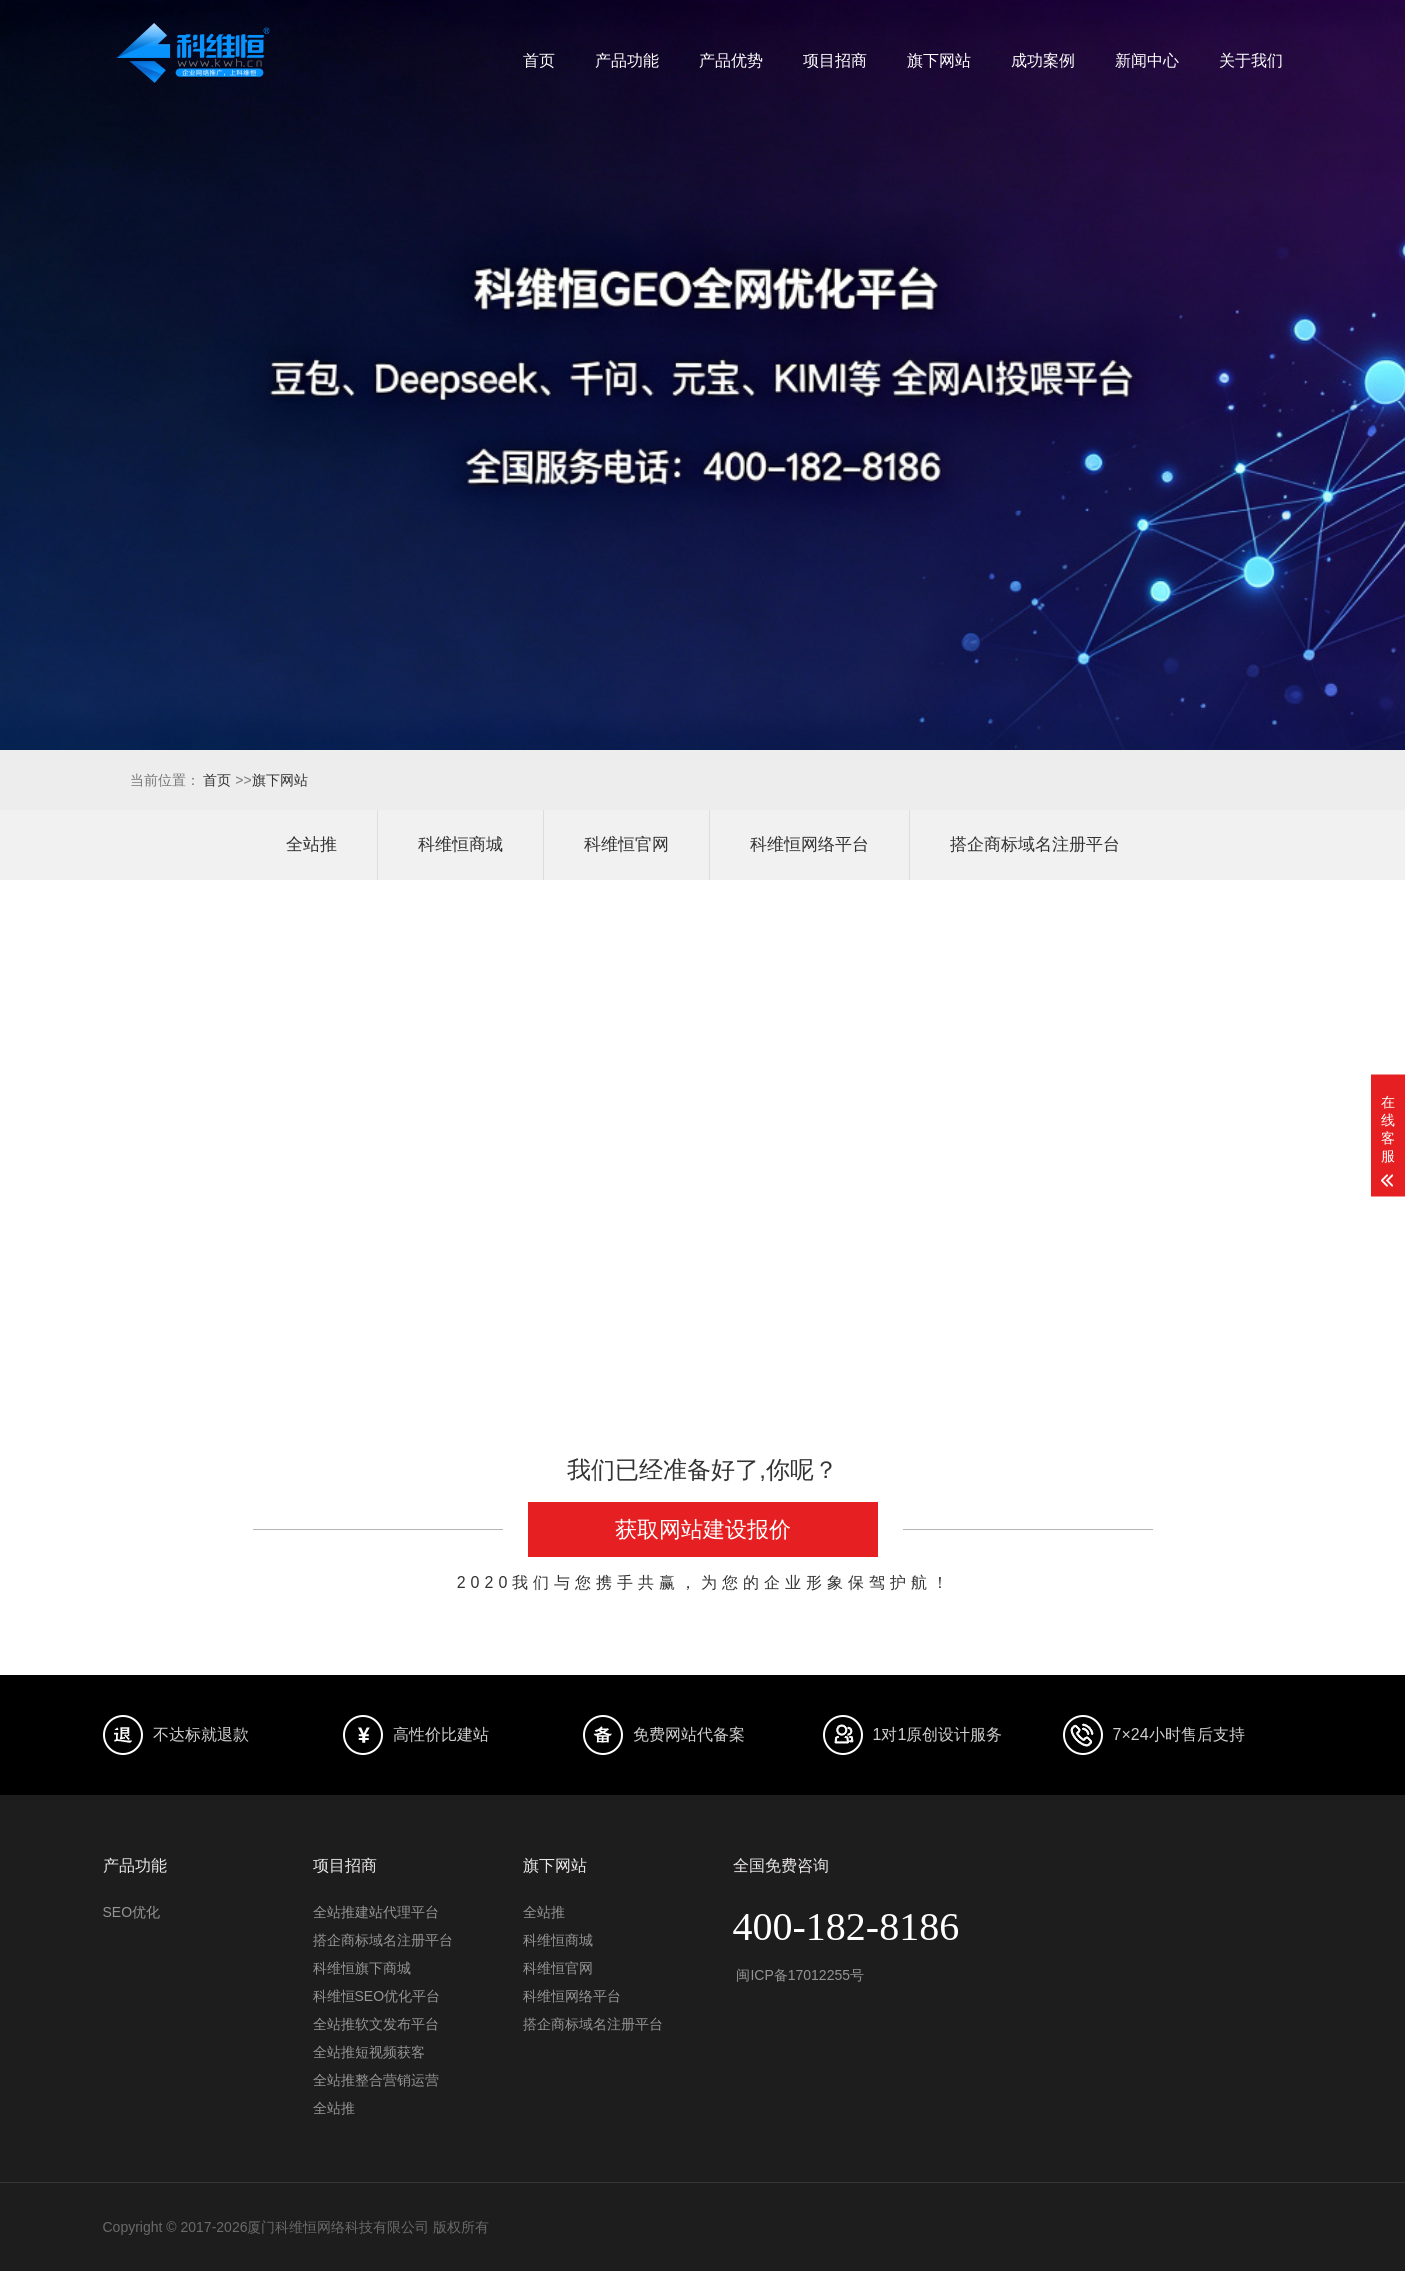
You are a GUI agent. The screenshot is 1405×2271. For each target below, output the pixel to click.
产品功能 (627, 60)
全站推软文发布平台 (376, 2024)
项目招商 (835, 60)
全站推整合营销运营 (376, 2080)
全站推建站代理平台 (376, 1912)
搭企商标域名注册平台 (1035, 844)
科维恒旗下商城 (362, 1968)
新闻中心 (1147, 60)
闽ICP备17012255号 (799, 1975)
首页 (539, 60)
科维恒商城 (460, 844)
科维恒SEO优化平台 (377, 1996)
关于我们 (1251, 60)
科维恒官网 (626, 844)
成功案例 (1043, 60)
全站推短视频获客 (369, 2052)
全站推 (311, 844)
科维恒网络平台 (809, 844)
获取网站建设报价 (703, 1529)
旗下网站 (939, 60)
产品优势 (731, 60)
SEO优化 (132, 1912)
